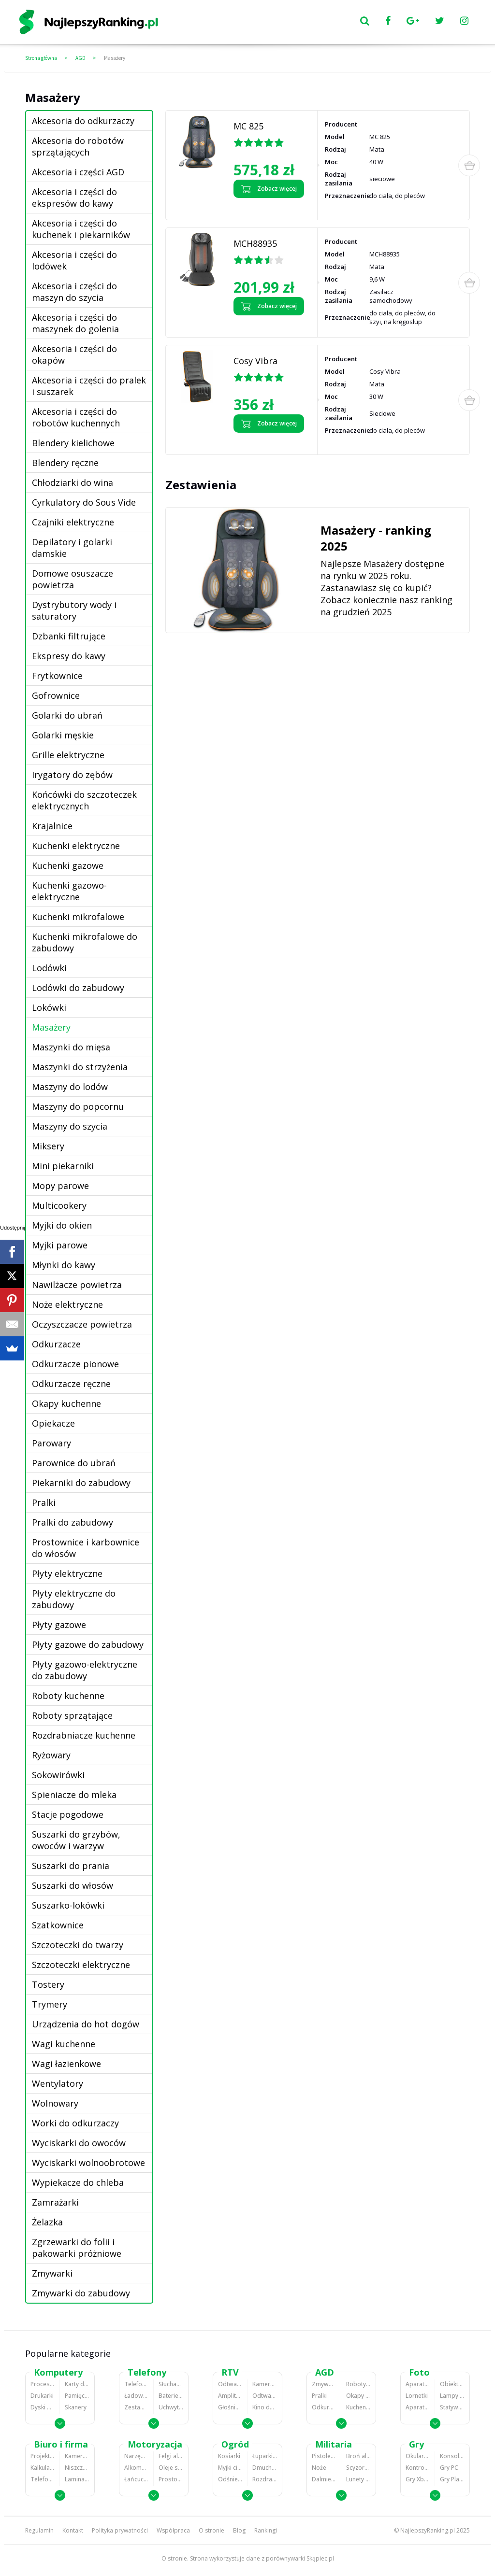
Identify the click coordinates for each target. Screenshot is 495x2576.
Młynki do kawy (63, 1265)
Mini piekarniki (63, 1166)
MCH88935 (255, 243)
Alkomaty (136, 2467)
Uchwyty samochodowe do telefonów (171, 2407)
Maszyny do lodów (70, 1086)
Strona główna (41, 58)
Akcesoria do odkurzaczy (83, 121)
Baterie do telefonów (171, 2396)
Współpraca (173, 2530)
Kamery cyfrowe (264, 2384)
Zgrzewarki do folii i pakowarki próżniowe (76, 2247)
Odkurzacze (56, 1344)
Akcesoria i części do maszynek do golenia (75, 323)
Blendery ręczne (65, 462)
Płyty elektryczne (67, 1573)
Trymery (49, 2004)
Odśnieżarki (230, 2479)
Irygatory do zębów (72, 774)
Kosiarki (229, 2456)
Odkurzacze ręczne (71, 1383)
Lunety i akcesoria (358, 2479)
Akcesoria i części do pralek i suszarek (89, 385)
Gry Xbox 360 (418, 2479)
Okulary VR (418, 2456)
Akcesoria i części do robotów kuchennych (76, 417)
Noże (319, 2467)
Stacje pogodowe (67, 1814)
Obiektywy (452, 2384)
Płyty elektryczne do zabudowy (74, 1599)
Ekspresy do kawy (68, 656)
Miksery (48, 1146)
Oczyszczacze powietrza (82, 1324)
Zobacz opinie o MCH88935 (268, 323)
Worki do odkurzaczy (75, 2123)
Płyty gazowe (59, 1624)
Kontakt (72, 2530)
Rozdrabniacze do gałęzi (264, 2479)
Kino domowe (264, 2407)
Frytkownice (57, 675)
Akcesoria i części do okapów (74, 354)
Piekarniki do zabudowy (81, 1482)
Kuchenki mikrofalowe (78, 916)
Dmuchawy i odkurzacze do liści (264, 2467)
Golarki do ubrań (67, 715)
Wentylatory (57, 2083)
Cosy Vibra (255, 361)
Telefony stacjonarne (42, 2479)
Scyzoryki (358, 2467)
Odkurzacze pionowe (75, 1364)
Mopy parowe (60, 1185)
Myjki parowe (59, 1245)
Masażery (114, 58)
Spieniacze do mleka (74, 1794)
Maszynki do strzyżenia (80, 1067)
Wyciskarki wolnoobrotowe (88, 2162)
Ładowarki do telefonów (136, 2396)
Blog (239, 2530)
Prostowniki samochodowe (171, 2479)
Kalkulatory (42, 2467)
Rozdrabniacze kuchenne (83, 1735)
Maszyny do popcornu (78, 1106)
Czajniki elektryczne (73, 522)
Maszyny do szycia (69, 1126)
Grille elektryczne (68, 755)
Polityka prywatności (120, 2530)
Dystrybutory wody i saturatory (74, 610)
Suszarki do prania (70, 1865)
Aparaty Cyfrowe (418, 2384)
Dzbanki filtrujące (68, 636)
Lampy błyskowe (452, 2396)
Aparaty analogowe (418, 2407)
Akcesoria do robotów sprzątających (78, 146)
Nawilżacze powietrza (77, 1284)
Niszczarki (77, 2467)
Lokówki (49, 1007)
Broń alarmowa (358, 2456)
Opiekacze (53, 1423)
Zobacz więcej (269, 188)
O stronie (211, 2530)
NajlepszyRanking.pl (427, 2530)
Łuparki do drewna (264, 2456)
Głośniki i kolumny (230, 2407)
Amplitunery (230, 2396)
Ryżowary (51, 1755)
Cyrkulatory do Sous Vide (84, 502)
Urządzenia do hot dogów (85, 2024)
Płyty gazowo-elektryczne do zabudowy (84, 1670)
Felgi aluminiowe (171, 2456)
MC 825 (248, 126)
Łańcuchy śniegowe (136, 2479)
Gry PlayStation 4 (452, 2479)
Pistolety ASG (324, 2456)
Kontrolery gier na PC (418, 2467)
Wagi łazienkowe (66, 2063)
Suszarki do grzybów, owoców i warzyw (76, 1840)
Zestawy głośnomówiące (136, 2407)
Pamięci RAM (77, 2396)
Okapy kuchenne (66, 1403)
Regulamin (39, 2530)
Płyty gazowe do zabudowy (88, 1644)
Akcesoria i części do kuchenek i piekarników (81, 229)
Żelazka (47, 2222)
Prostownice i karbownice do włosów (85, 1547)
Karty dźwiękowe (77, 2384)
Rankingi (265, 2530)
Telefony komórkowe (136, 2384)
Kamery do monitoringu (77, 2456)
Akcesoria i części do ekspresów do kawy (74, 197)
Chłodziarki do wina (72, 482)
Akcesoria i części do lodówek (74, 260)
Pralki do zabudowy (72, 1522)
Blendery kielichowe (73, 443)
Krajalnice (52, 826)
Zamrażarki (55, 2202)
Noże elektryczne (67, 1304)
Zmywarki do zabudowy (81, 2293)
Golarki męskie (63, 735)
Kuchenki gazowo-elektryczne (69, 891)
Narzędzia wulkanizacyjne (136, 2456)
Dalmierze (324, 2479)
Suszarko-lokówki (68, 1905)
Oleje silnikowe (171, 2467)
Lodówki (49, 968)
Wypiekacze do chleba (78, 2182)
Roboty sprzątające (72, 1715)
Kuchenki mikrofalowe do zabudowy (84, 942)
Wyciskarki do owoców (79, 2143)
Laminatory (77, 2479)
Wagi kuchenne (63, 2044)
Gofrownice (56, 695)
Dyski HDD (42, 2407)
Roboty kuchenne (68, 1695)
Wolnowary (55, 2103)
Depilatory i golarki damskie (72, 547)
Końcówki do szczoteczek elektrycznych (84, 800)
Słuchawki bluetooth (171, 2384)
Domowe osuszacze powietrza (72, 579)
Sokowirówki (58, 1775)
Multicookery (59, 1205)
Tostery (48, 1984)
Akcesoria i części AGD (78, 172)
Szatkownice (58, 1925)
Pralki (44, 1502)
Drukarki (42, 2396)
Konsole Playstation (452, 2456)
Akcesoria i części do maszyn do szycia (74, 291)
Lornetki (417, 2396)
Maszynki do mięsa (71, 1047)
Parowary (51, 1443)
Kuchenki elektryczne (76, 845)
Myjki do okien (62, 1225)
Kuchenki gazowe (67, 865)
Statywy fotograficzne (452, 2407)
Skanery (76, 2407)
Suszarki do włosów (72, 1885)
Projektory (42, 2456)
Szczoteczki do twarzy (77, 1945)
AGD (80, 58)
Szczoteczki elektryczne (81, 1964)
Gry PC (449, 2467)
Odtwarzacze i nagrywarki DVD (264, 2396)
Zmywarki (52, 2273)
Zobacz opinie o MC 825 (264, 206)
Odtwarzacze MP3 (230, 2384)
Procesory (42, 2384)
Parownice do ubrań (74, 1463)
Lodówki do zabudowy (78, 987)
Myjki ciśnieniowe (230, 2467)
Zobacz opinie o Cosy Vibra (269, 441)
